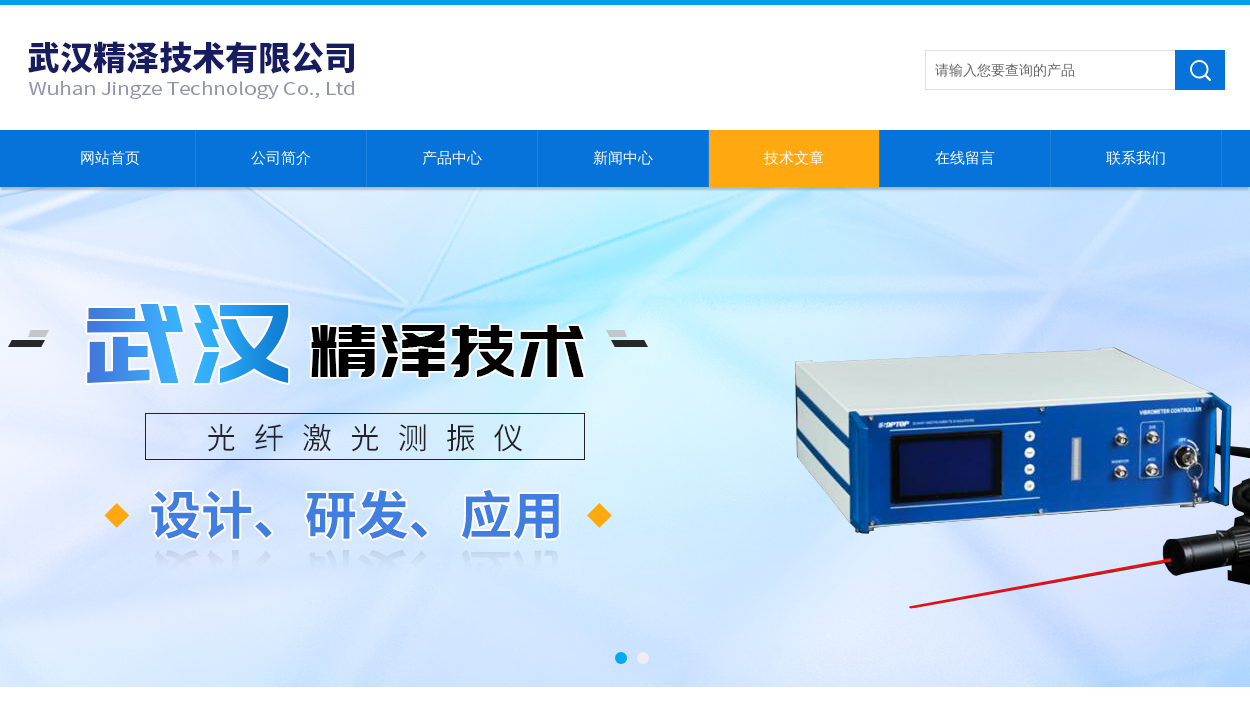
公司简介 (281, 158)
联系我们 (1136, 158)
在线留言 (965, 158)
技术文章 (794, 158)
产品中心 (452, 158)
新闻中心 (623, 158)
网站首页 (110, 158)
